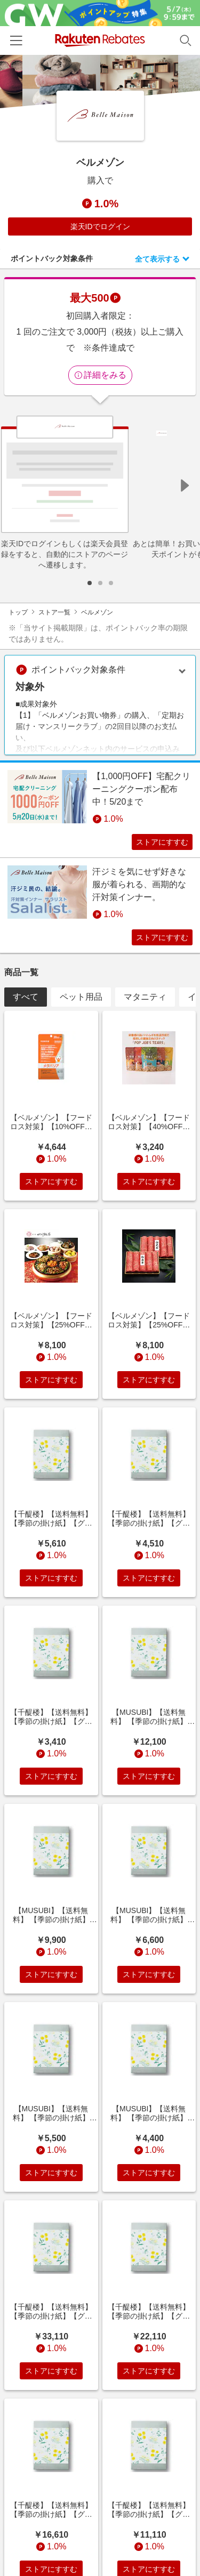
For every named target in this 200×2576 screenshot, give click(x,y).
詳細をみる (100, 374)
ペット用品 (81, 996)
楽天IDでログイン (100, 226)
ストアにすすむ (162, 842)
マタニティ (145, 996)
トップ (18, 612)
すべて (25, 996)
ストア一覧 (54, 612)
